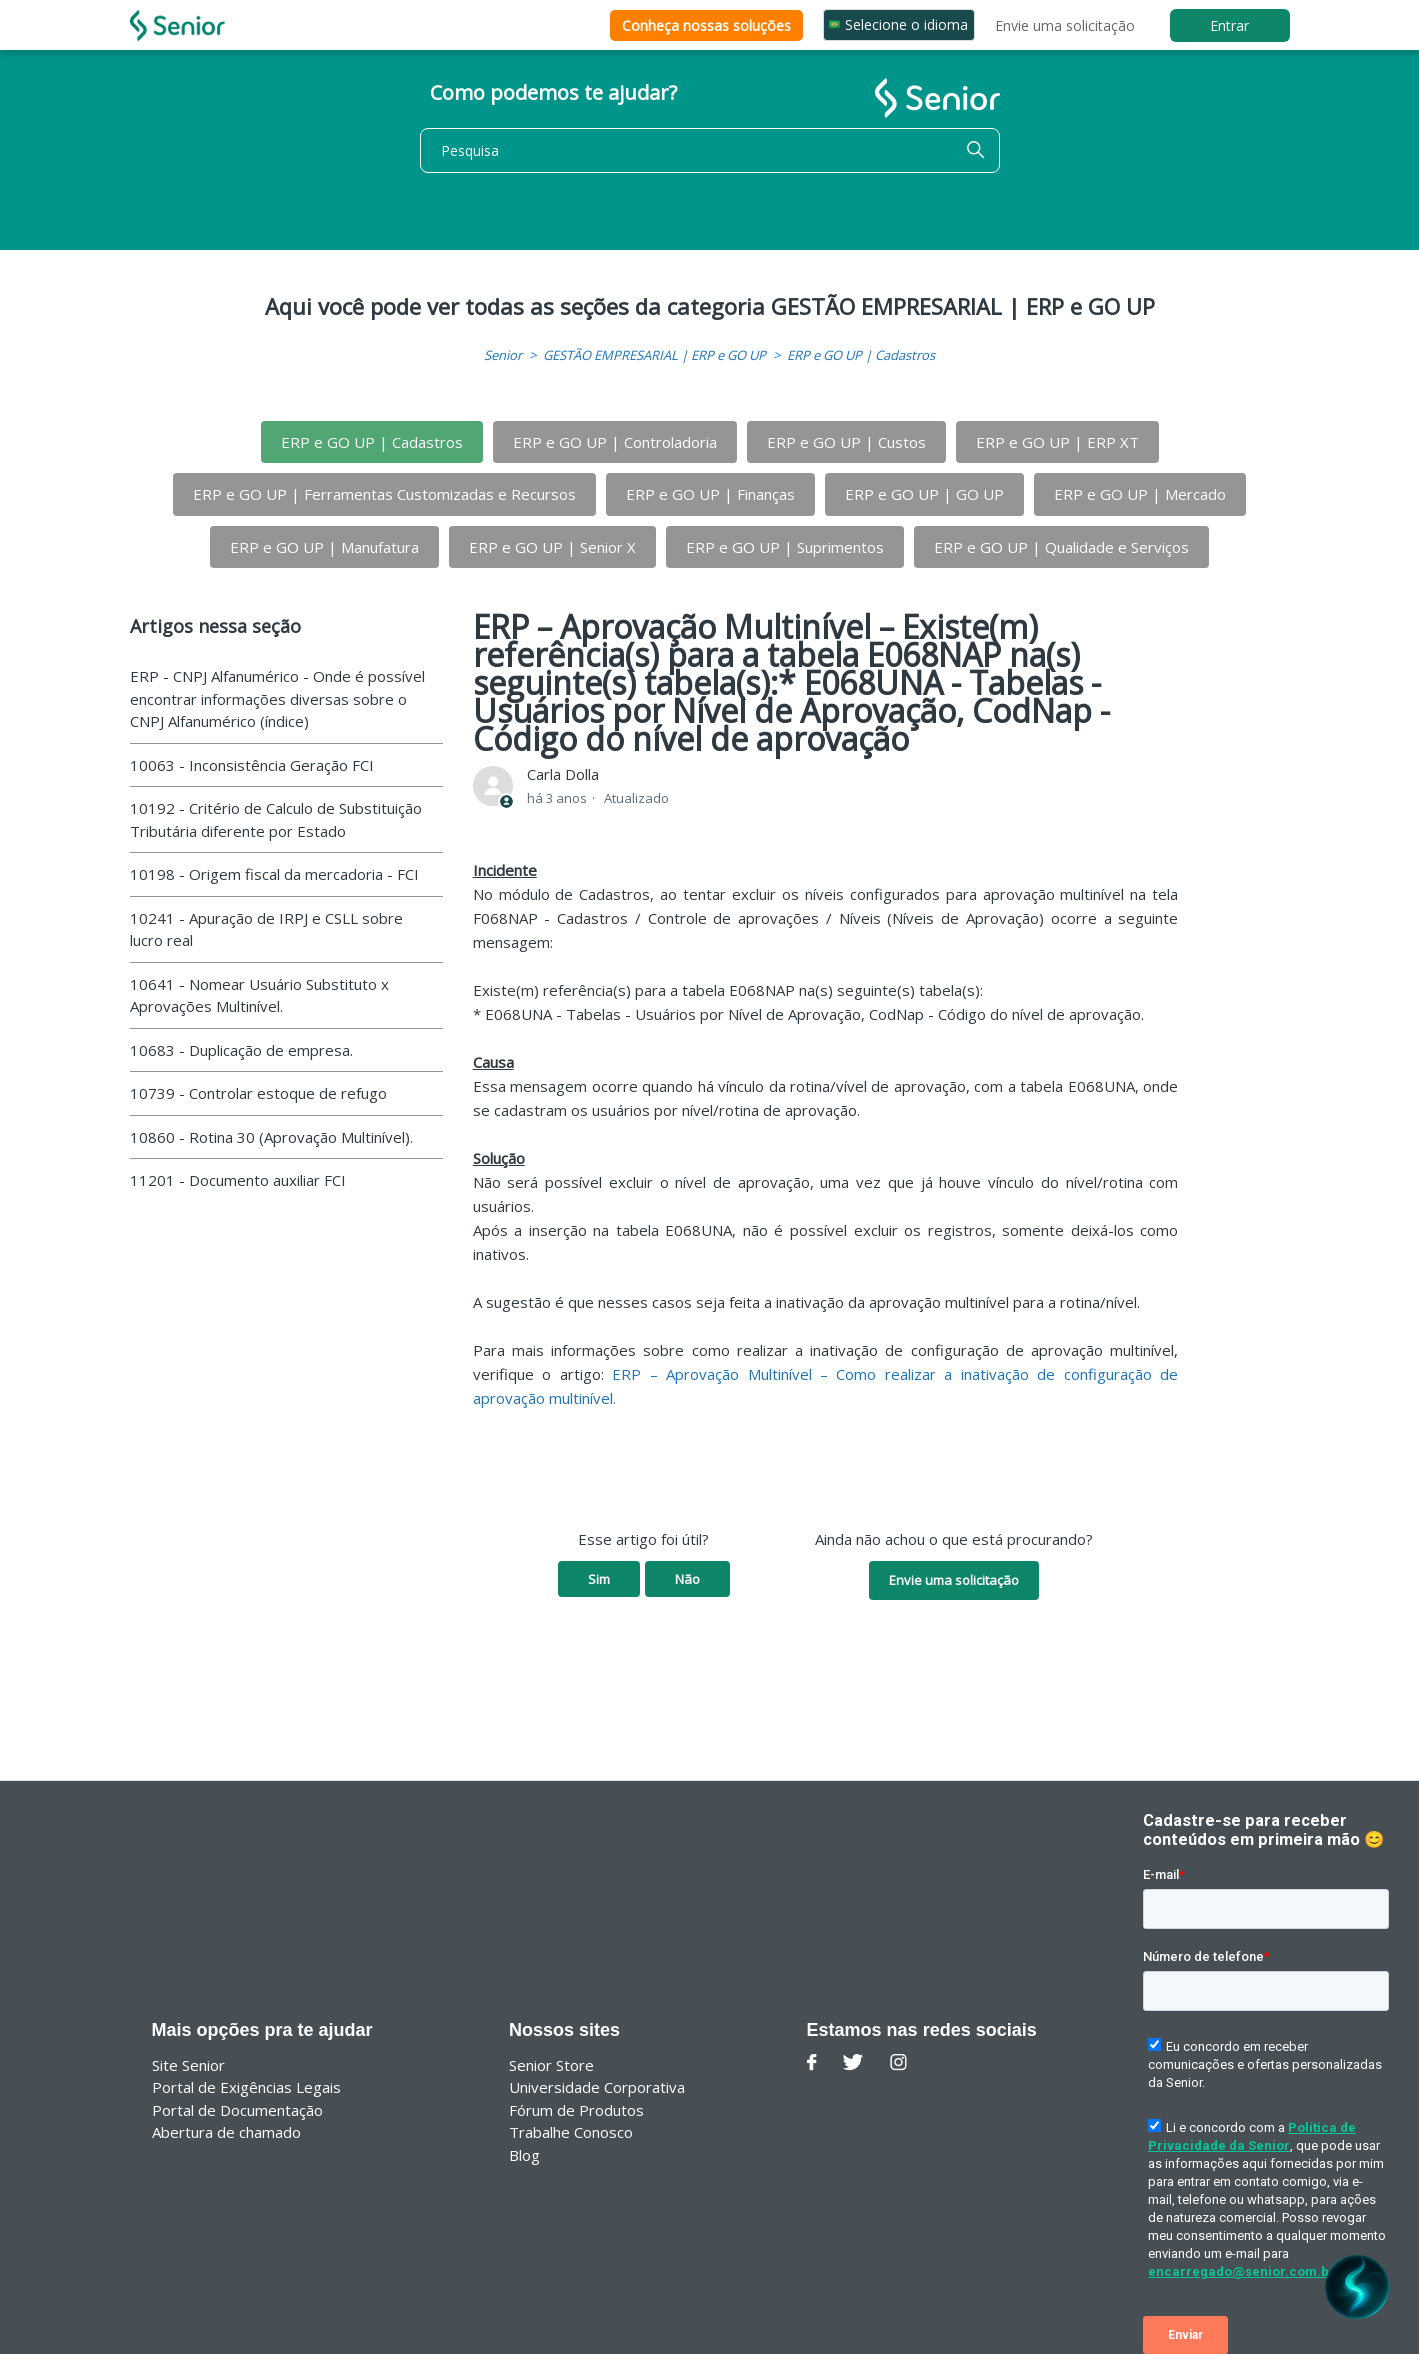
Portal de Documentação (237, 2110)
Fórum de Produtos (576, 2110)
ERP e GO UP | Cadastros (861, 355)
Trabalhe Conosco (571, 2132)
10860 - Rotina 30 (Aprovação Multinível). (271, 1137)
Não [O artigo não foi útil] (687, 1579)
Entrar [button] (1229, 25)
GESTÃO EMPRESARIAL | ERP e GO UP (654, 355)
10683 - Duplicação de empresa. (241, 1050)
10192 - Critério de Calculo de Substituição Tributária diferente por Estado (276, 819)
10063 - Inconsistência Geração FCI (252, 765)
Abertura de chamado (226, 2132)
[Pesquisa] (710, 150)
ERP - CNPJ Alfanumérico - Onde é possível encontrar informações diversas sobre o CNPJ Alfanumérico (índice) (277, 698)
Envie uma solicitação (1065, 25)
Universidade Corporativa (597, 2087)
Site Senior (188, 2065)
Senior (503, 355)
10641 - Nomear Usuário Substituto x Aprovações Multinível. (259, 995)
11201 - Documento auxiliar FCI (238, 1180)
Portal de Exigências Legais (246, 2087)
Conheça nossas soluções (706, 25)
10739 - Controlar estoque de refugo (258, 1093)
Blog (524, 2155)
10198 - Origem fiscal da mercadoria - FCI (274, 874)
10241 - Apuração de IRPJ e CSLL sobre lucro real (266, 929)
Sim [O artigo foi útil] (599, 1579)
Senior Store (551, 2065)
